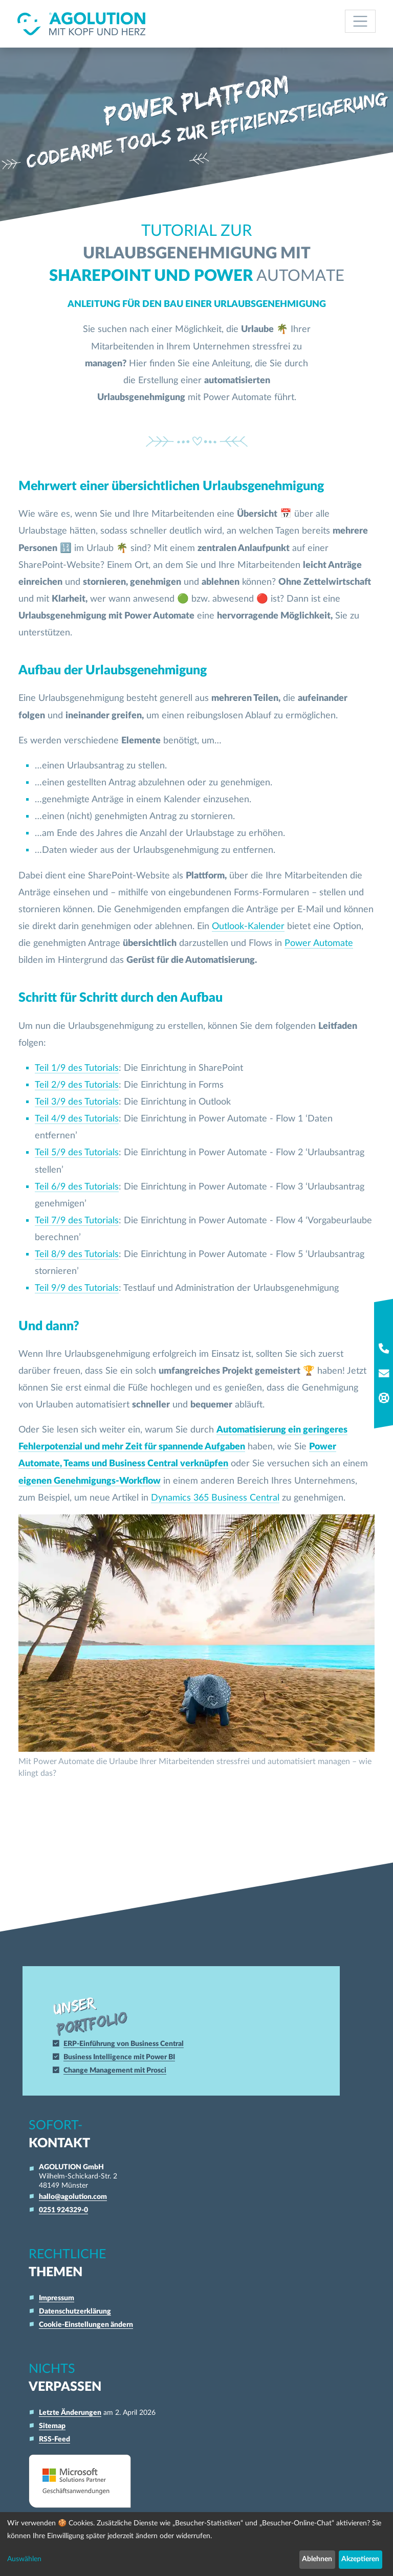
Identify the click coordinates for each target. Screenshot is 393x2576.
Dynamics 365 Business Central (215, 1498)
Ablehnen (317, 2559)
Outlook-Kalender (248, 926)
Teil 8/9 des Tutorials (77, 1254)
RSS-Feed (54, 2439)
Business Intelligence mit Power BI (124, 2057)
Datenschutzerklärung (75, 2311)
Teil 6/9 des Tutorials (77, 1187)
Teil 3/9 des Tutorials (77, 1102)
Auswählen (24, 2559)
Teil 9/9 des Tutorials (77, 1288)
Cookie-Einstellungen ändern (86, 2324)
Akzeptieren (360, 2559)
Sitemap (52, 2426)
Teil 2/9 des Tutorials (77, 1085)
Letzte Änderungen (70, 2412)
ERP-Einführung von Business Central (128, 2043)
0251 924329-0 (63, 2210)
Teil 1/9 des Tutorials (77, 1068)
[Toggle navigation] (360, 21)
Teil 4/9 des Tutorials (77, 1119)
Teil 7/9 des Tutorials (77, 1220)
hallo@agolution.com (73, 2196)
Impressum (56, 2298)
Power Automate (319, 943)
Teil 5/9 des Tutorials (77, 1152)
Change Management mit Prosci (120, 2070)
